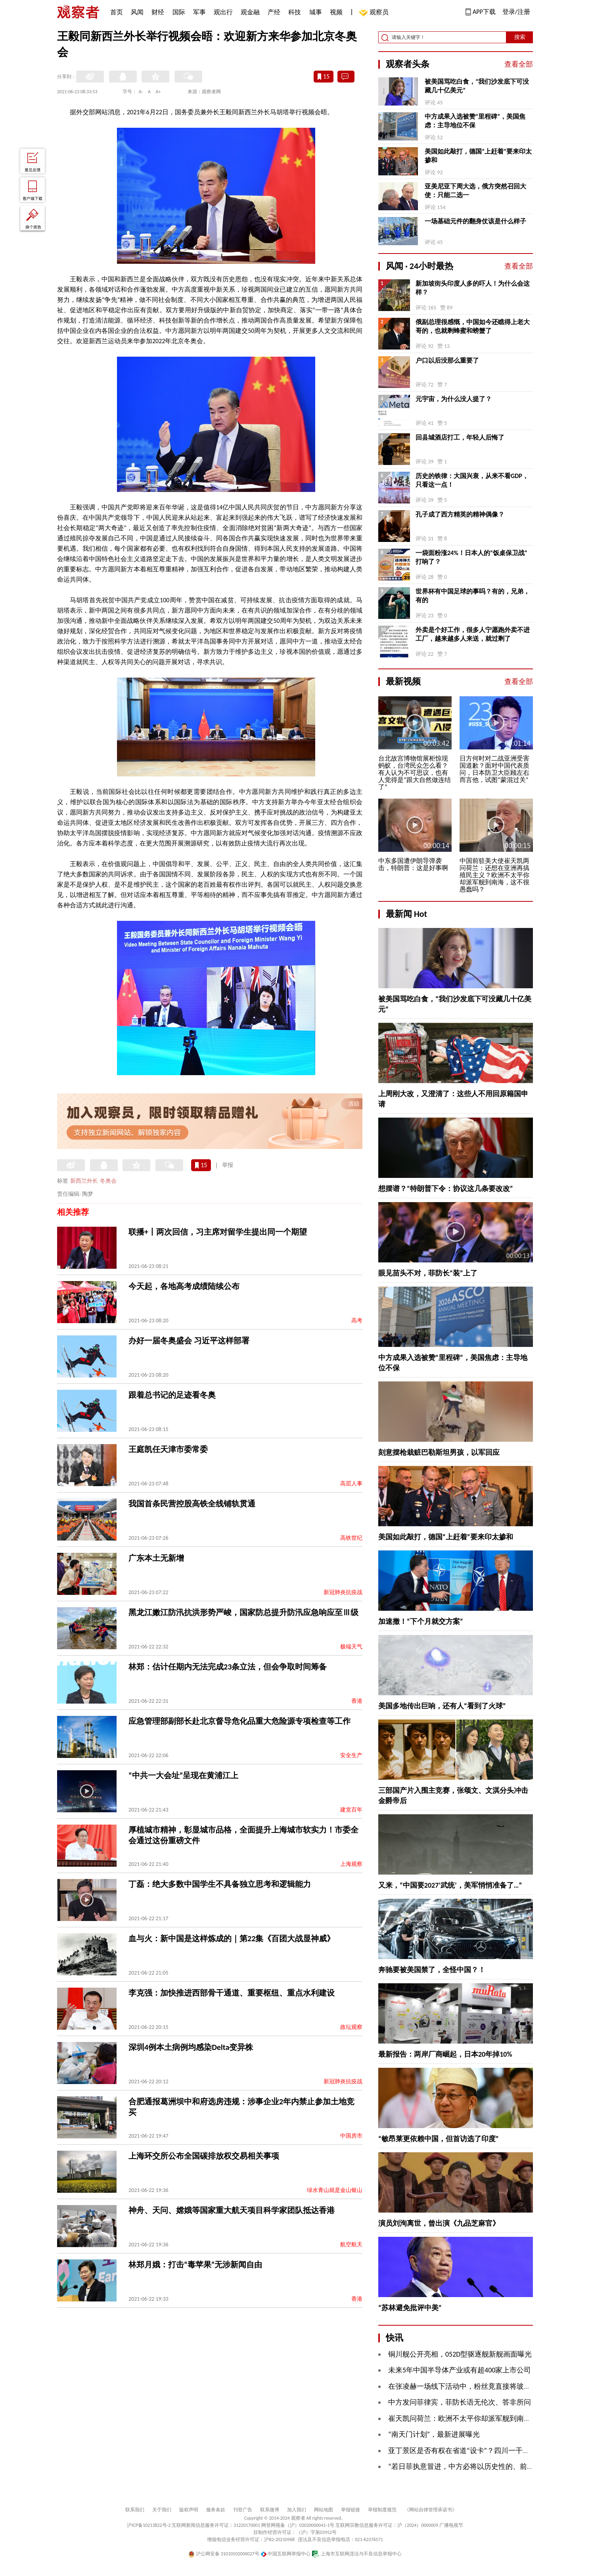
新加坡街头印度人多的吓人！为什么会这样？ (473, 288)
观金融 (250, 12)
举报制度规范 (382, 2510)
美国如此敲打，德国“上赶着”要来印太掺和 (478, 156)
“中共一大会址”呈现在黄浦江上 (183, 1775)
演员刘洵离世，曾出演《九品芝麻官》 (439, 2223)
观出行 (223, 12)
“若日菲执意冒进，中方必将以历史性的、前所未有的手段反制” (487, 2466)
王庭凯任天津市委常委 (168, 1449)
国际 (178, 12)
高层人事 (351, 1483)
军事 (199, 12)
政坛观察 (351, 2027)
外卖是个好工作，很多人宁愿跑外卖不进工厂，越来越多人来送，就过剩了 (473, 634)
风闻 (137, 12)
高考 (356, 1320)
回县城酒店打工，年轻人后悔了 (460, 437)
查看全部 (518, 64)
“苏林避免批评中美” (410, 2307)
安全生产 (351, 1755)
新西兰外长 (84, 1181)
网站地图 (323, 2510)
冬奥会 (108, 1181)
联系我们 (134, 2510)
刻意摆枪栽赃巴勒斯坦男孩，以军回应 (439, 1452)
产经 (274, 12)
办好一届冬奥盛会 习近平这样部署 (188, 1340)
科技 (294, 12)
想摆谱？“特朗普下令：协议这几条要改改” (445, 1188)
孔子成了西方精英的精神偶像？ (460, 514)
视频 (336, 12)
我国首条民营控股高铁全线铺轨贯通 (191, 1503)
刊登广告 (242, 2510)
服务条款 (215, 2510)
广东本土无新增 (156, 1558)
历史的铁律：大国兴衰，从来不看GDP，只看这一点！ (472, 480)
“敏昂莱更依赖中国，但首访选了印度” (438, 2138)
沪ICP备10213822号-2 (148, 2525)
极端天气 (351, 1646)
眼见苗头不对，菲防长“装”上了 (427, 1273)
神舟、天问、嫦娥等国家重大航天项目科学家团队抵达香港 (231, 2210)
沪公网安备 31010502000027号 (223, 2554)
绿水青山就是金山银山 (334, 2190)
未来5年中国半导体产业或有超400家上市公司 (459, 2370)
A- (141, 91)
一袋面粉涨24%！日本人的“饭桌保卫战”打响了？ (471, 557)
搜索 (519, 37)
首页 (116, 12)
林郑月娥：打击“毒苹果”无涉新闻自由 (195, 2264)
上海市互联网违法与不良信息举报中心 (357, 2554)
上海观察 (351, 1864)
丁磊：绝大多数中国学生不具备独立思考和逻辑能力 (219, 1884)
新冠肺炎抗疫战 (343, 1592)
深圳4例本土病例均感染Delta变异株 (190, 2047)
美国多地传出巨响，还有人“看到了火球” (442, 1706)
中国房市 (351, 2135)
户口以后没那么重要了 (447, 360)
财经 (157, 12)
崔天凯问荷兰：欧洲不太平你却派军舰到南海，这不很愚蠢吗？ (488, 2418)
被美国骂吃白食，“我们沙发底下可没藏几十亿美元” (477, 86)
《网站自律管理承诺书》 (430, 2510)
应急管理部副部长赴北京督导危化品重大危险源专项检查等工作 (239, 1721)
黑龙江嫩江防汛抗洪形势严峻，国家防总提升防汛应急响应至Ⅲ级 (243, 1612)
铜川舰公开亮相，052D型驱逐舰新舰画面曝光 (460, 2354)
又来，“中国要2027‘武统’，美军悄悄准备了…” (450, 1885)
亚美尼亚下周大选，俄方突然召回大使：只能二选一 (475, 190)
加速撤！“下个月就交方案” (420, 1621)
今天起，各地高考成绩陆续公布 (183, 1286)
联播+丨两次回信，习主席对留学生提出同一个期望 (217, 1232)
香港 (356, 1701)
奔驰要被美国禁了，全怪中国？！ (431, 1969)
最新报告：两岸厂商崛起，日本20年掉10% (445, 2054)
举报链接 (350, 2510)
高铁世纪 (351, 1538)
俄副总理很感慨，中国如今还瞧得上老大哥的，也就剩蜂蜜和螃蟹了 (473, 326)
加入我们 (296, 2510)
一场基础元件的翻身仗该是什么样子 (475, 221)
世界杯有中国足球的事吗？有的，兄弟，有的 (473, 596)
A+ (158, 91)
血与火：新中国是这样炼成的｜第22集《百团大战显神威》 (231, 1938)
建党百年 (351, 1809)
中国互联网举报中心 (286, 2554)
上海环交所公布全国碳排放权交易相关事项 (203, 2156)
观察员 (375, 12)
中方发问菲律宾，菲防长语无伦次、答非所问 (459, 2402)
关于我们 (161, 2510)
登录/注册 (516, 11)
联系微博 (269, 2510)
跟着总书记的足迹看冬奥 (172, 1395)
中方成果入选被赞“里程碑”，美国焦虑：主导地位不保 (475, 121)
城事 (315, 12)
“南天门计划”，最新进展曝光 (434, 2434)
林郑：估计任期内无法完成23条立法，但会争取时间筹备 (227, 1666)
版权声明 (188, 2510)
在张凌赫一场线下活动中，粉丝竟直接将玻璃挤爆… (469, 2386)
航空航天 (351, 2244)
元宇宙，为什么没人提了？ (454, 399)
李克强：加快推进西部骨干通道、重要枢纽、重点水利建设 (231, 1993)
